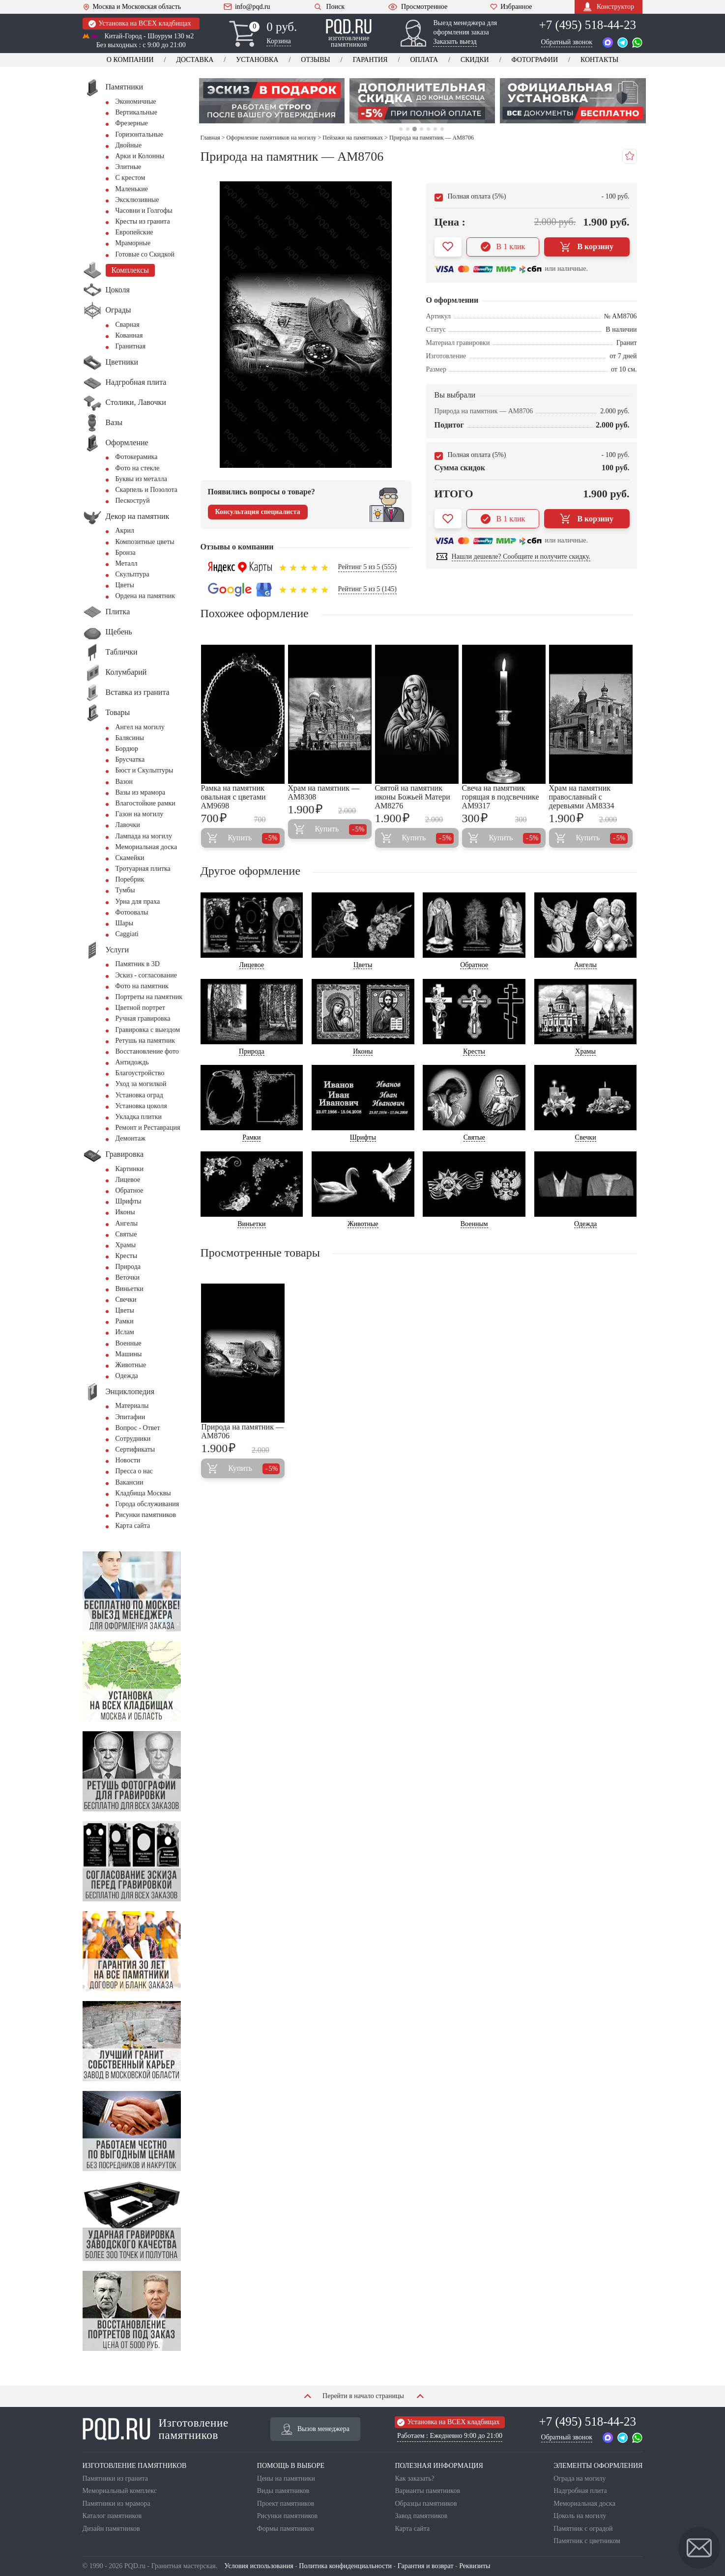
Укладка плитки (139, 1116)
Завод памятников (421, 2515)
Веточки (128, 1277)
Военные (129, 1343)
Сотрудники (133, 1438)
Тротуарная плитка (143, 868)
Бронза (126, 552)
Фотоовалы (132, 912)
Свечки (126, 1299)
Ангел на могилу (140, 727)
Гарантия (370, 59)
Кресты (127, 1255)
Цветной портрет (140, 1007)
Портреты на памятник (149, 997)
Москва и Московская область (132, 6)
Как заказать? (414, 2478)
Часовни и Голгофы (144, 210)
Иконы (125, 1212)
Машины (129, 1354)
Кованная (129, 335)
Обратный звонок (566, 42)
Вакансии (130, 1482)
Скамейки (130, 857)
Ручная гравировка (143, 1018)
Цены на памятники (286, 2478)
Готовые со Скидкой (145, 254)
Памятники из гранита (115, 2478)
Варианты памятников (427, 2490)
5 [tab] (428, 129)
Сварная (128, 324)
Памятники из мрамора (116, 2503)
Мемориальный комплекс (120, 2490)
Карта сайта (133, 1525)
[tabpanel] (272, 100)
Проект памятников (286, 2503)
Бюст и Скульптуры (145, 770)
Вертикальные (136, 112)
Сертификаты (135, 1449)
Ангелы (127, 1223)
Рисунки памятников (146, 1514)
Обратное (130, 1190)
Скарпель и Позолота (146, 489)
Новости (128, 1460)
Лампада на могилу (144, 836)
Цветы (125, 585)
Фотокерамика (137, 456)
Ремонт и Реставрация (148, 1127)
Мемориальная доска (146, 847)
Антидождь (132, 1062)
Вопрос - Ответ (138, 1427)
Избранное (511, 6)
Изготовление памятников (156, 2429)
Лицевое (128, 1179)
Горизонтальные (139, 134)
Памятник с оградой (582, 2528)
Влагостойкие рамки (145, 803)
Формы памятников (285, 2528)
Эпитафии (130, 1417)
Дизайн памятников (111, 2528)
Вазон (124, 781)
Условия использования (258, 2566)
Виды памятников (283, 2490)
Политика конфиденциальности (345, 2566)
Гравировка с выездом (148, 1029)
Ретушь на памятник (145, 1040)
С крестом (130, 177)
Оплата (424, 59)
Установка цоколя (141, 1106)
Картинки (130, 1169)
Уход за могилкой (141, 1084)
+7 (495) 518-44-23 (587, 24)
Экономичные (136, 101)
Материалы (132, 1405)
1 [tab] (401, 129)
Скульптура (132, 574)
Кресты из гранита (143, 221)
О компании (130, 59)
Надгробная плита (580, 2490)
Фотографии (535, 59)
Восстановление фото (147, 1051)
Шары (125, 923)
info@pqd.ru (247, 6)
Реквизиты (474, 2566)
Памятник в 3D (138, 964)
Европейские (134, 232)
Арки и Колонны (140, 156)
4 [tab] (421, 129)
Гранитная (131, 346)
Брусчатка (130, 759)
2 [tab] (408, 129)
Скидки (475, 59)
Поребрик (130, 879)
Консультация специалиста (257, 511)
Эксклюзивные (137, 199)
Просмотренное (417, 6)
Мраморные (133, 243)
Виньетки (130, 1288)
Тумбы (125, 890)
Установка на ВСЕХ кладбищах (139, 24)
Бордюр (127, 748)
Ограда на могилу (579, 2478)
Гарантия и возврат (426, 2566)
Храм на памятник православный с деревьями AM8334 (581, 797)
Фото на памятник (142, 986)
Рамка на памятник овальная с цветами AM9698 (233, 797)
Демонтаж (130, 1138)
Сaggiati (127, 934)
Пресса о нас (134, 1471)
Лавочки (128, 825)
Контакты (599, 59)
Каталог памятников (112, 2515)
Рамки (125, 1321)
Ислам (125, 1332)
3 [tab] (414, 129)
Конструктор (608, 6)
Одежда (127, 1375)
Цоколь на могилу (579, 2515)
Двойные (129, 145)
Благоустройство (140, 1073)
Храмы (126, 1245)
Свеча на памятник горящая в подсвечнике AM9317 (500, 797)
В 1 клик (503, 247)
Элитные (129, 167)
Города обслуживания (147, 1504)
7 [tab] (442, 129)
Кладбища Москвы (143, 1493)
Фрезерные (132, 123)
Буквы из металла (141, 479)
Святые (126, 1234)
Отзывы (315, 59)
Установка (257, 59)
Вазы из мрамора (141, 792)
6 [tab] (435, 129)
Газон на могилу (140, 814)
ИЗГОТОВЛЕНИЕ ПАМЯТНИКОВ (135, 2465)
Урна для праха (138, 901)
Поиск (329, 6)
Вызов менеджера (315, 2429)
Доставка (194, 59)
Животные (131, 1365)
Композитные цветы (145, 541)
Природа (128, 1266)
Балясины (130, 738)
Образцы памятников (426, 2503)
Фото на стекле (138, 468)
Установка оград (139, 1095)
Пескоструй (133, 500)
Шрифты (129, 1201)
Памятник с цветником (586, 2541)
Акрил (125, 530)
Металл (127, 563)
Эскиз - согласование (146, 975)
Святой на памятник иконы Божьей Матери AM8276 (412, 797)
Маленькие (132, 189)
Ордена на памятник (145, 596)
